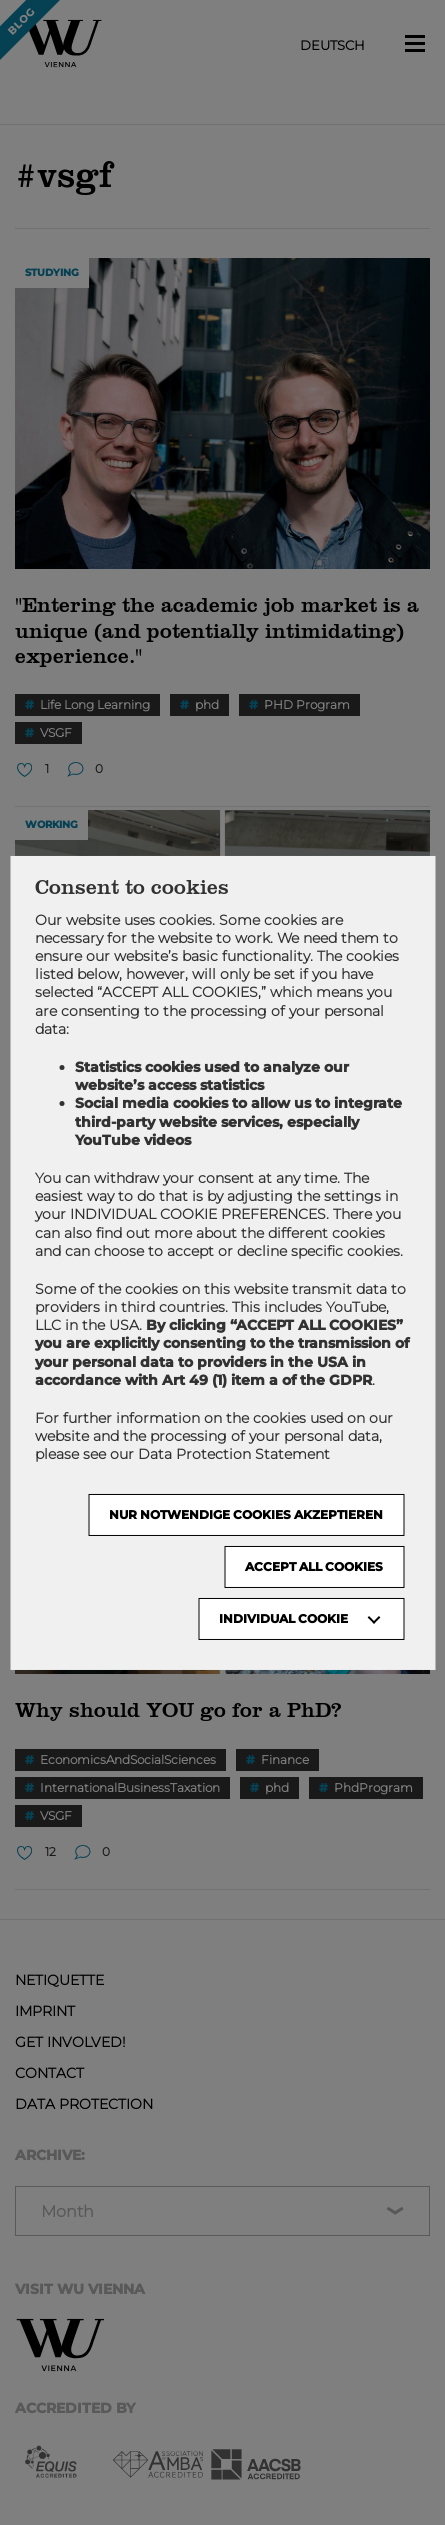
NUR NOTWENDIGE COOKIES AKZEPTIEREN (246, 1514)
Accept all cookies (314, 1566)
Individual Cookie (283, 1618)
